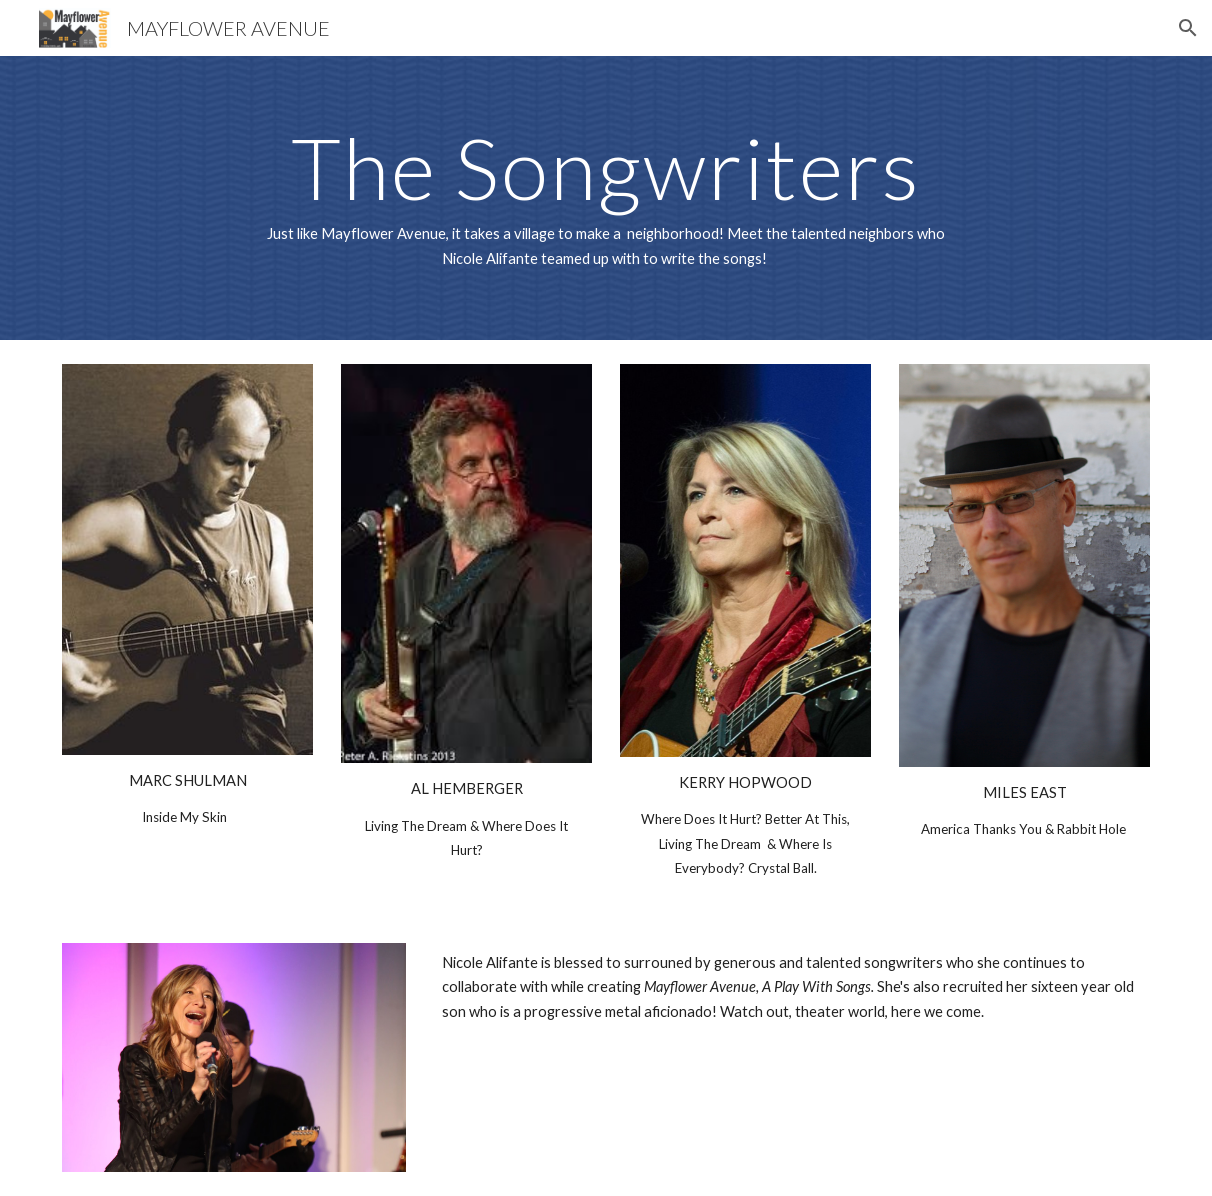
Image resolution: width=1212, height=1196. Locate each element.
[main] (606, 198)
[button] (1188, 28)
